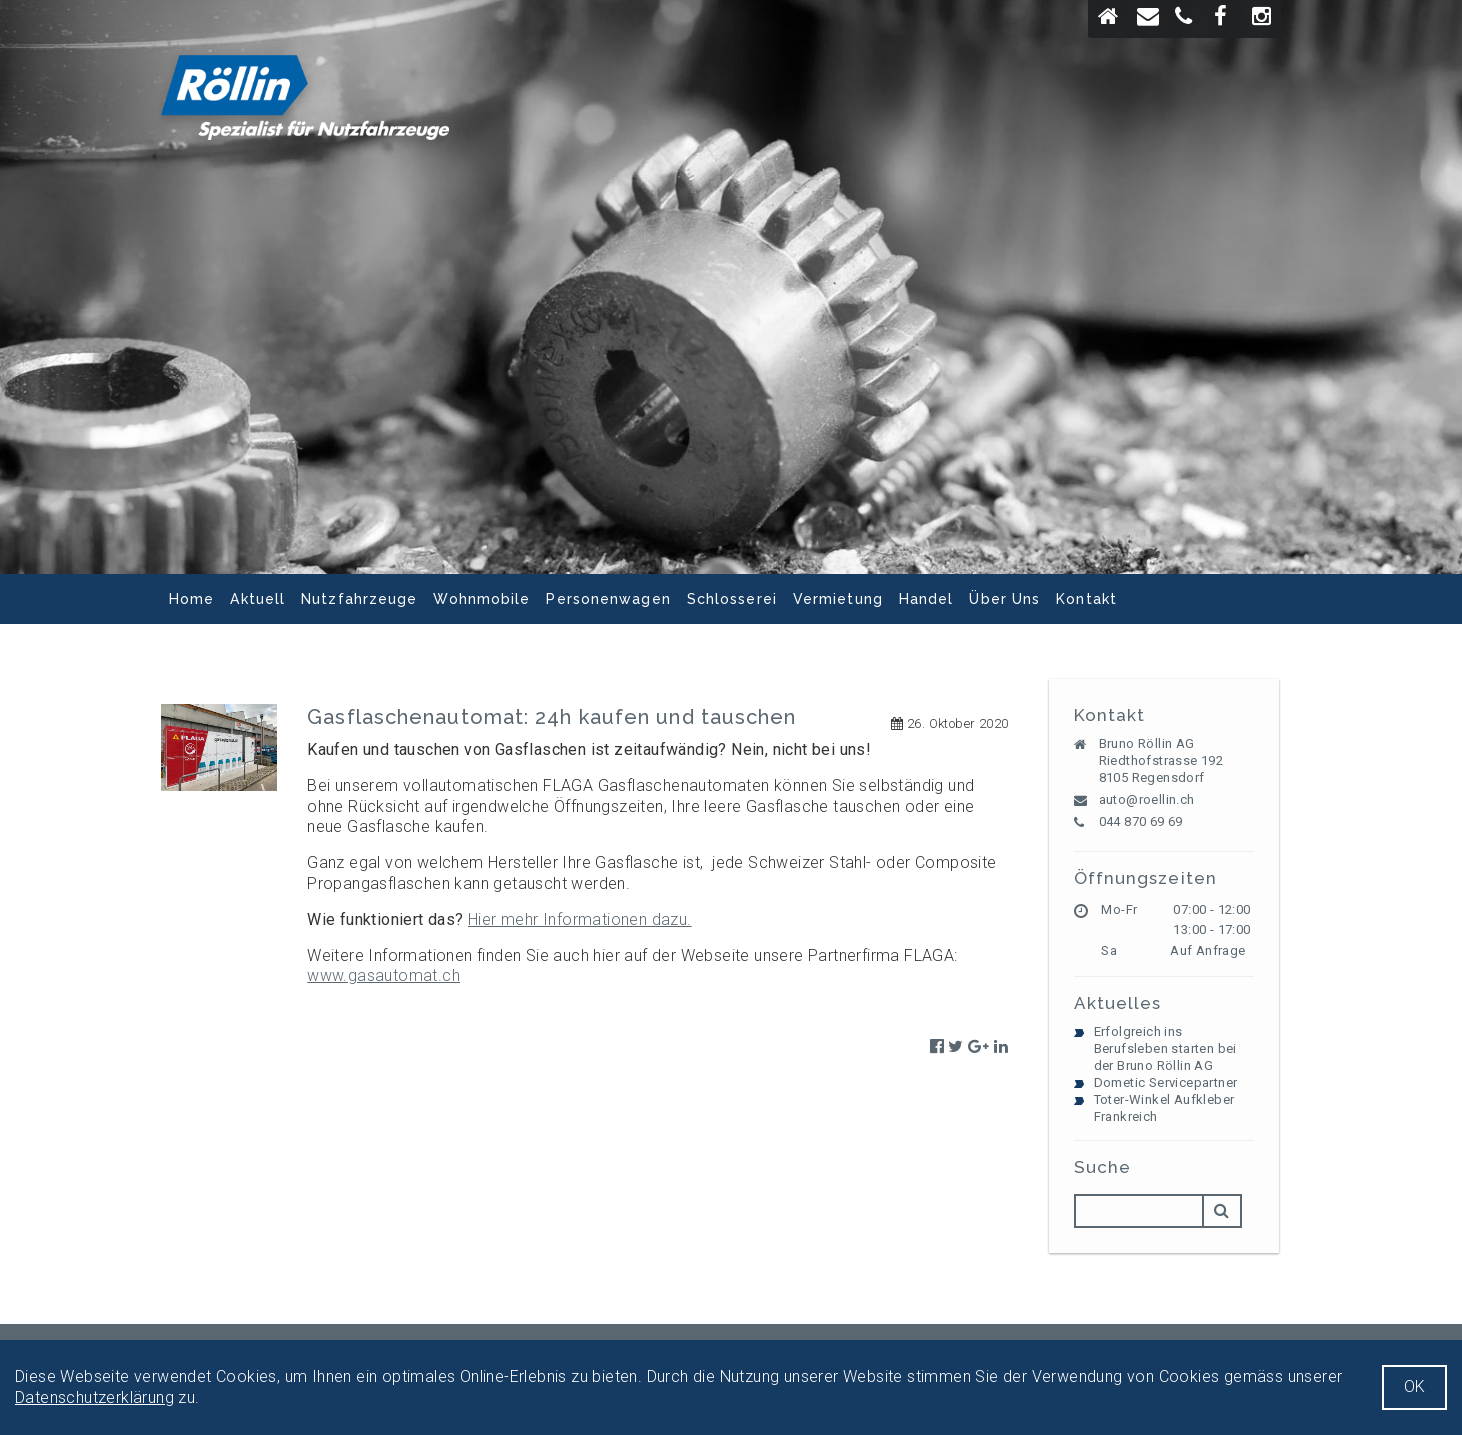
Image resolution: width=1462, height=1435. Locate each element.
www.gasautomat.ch (383, 975)
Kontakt (1086, 599)
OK (1414, 1386)
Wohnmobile (481, 599)
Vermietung (838, 599)
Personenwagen (608, 599)
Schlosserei (732, 599)
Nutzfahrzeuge (359, 599)
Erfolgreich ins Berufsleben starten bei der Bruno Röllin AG (1165, 1048)
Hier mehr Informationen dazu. (580, 919)
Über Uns (1004, 599)
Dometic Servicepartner (1166, 1082)
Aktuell (257, 599)
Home (191, 599)
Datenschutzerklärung (94, 1397)
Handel (926, 599)
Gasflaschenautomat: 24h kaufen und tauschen (551, 717)
